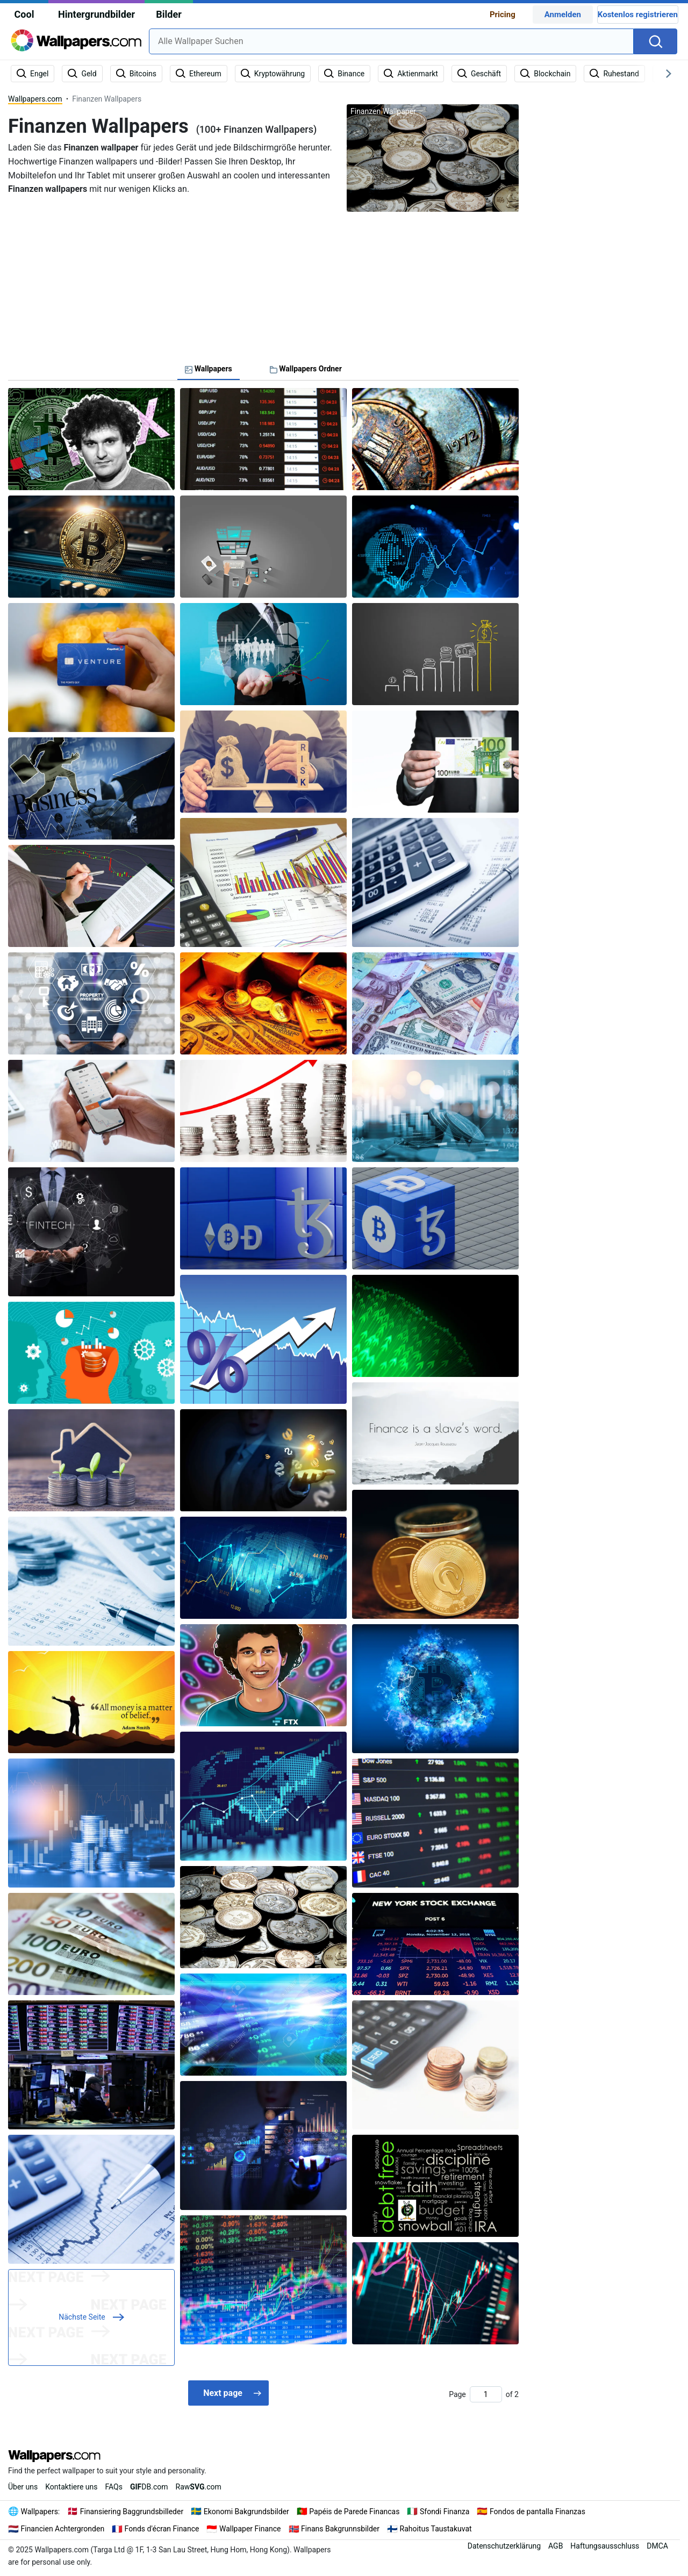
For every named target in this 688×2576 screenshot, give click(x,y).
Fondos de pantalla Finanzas (537, 2511)
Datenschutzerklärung (504, 2546)
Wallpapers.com (35, 99)
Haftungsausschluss (604, 2546)
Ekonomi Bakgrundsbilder (246, 2511)
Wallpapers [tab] (208, 368)
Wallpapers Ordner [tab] (306, 368)
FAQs (114, 2486)
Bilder (168, 14)
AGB (555, 2546)
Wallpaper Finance (250, 2528)
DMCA (657, 2546)
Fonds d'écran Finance (162, 2528)
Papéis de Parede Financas (354, 2511)
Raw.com (198, 2486)
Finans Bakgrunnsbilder (340, 2528)
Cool (24, 14)
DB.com (149, 2486)
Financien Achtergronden (63, 2528)
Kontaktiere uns (71, 2486)
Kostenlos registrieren (638, 14)
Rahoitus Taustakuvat (436, 2528)
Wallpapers (39, 2511)
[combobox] (391, 41)
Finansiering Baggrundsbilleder (131, 2511)
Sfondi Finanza (444, 2511)
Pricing (502, 14)
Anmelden (562, 14)
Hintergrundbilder (96, 14)
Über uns (23, 2486)
